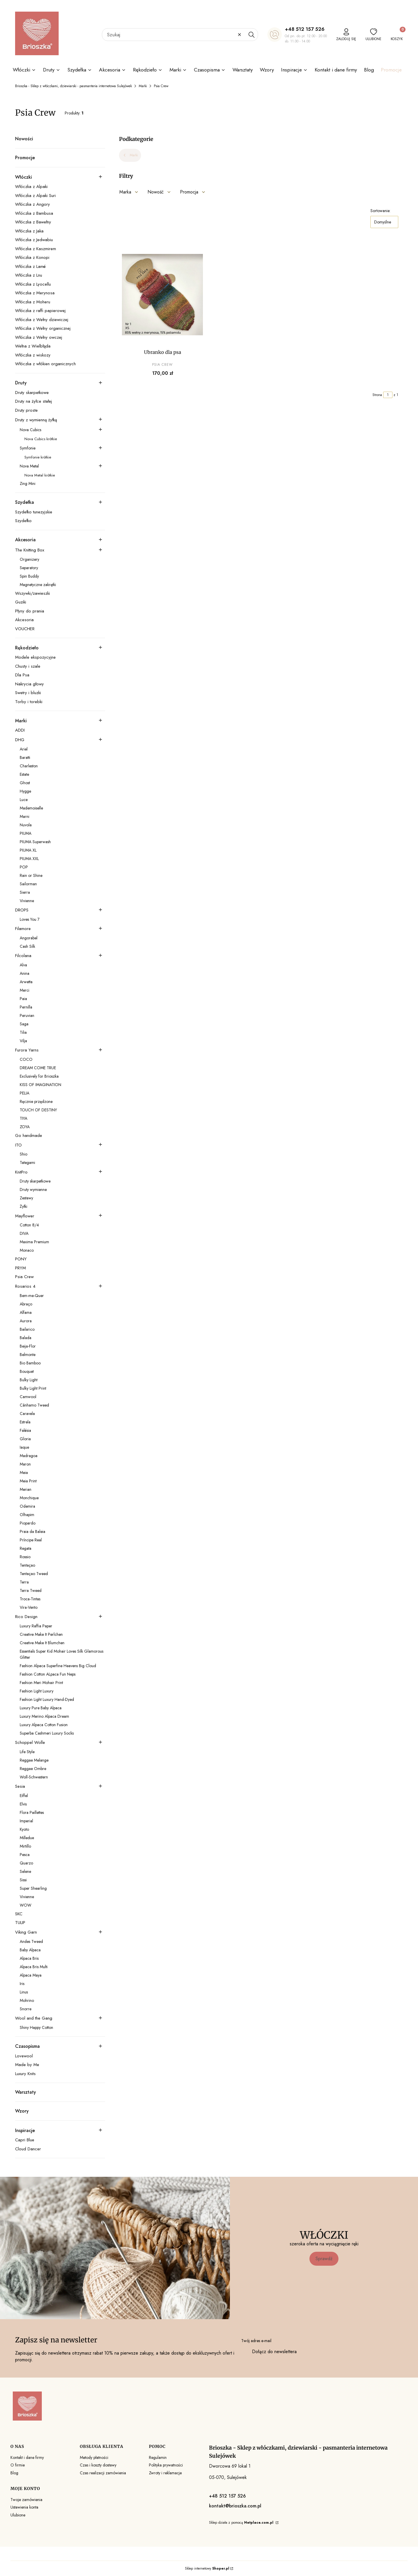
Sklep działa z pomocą (242, 2522)
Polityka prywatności (166, 2465)
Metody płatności (94, 2457)
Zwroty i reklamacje (165, 2473)
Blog (14, 2473)
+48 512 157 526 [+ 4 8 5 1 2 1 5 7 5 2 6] (305, 29)
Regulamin (158, 2457)
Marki (143, 86)
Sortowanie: (380, 211)
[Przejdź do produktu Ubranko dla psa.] (162, 295)
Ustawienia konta (24, 2507)
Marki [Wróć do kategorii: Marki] (130, 155)
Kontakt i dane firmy (27, 2457)
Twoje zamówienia (26, 2499)
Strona (377, 394)
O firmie (17, 2465)
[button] (251, 35)
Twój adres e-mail (256, 2341)
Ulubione (17, 2515)
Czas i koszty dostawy (98, 2465)
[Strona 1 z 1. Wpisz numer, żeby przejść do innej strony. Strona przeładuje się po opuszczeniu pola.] (387, 395)
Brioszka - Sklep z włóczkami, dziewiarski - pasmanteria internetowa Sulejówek (73, 86)
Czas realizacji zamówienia (103, 2473)
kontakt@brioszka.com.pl (235, 2505)
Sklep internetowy (207, 2568)
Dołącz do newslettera (274, 2352)
